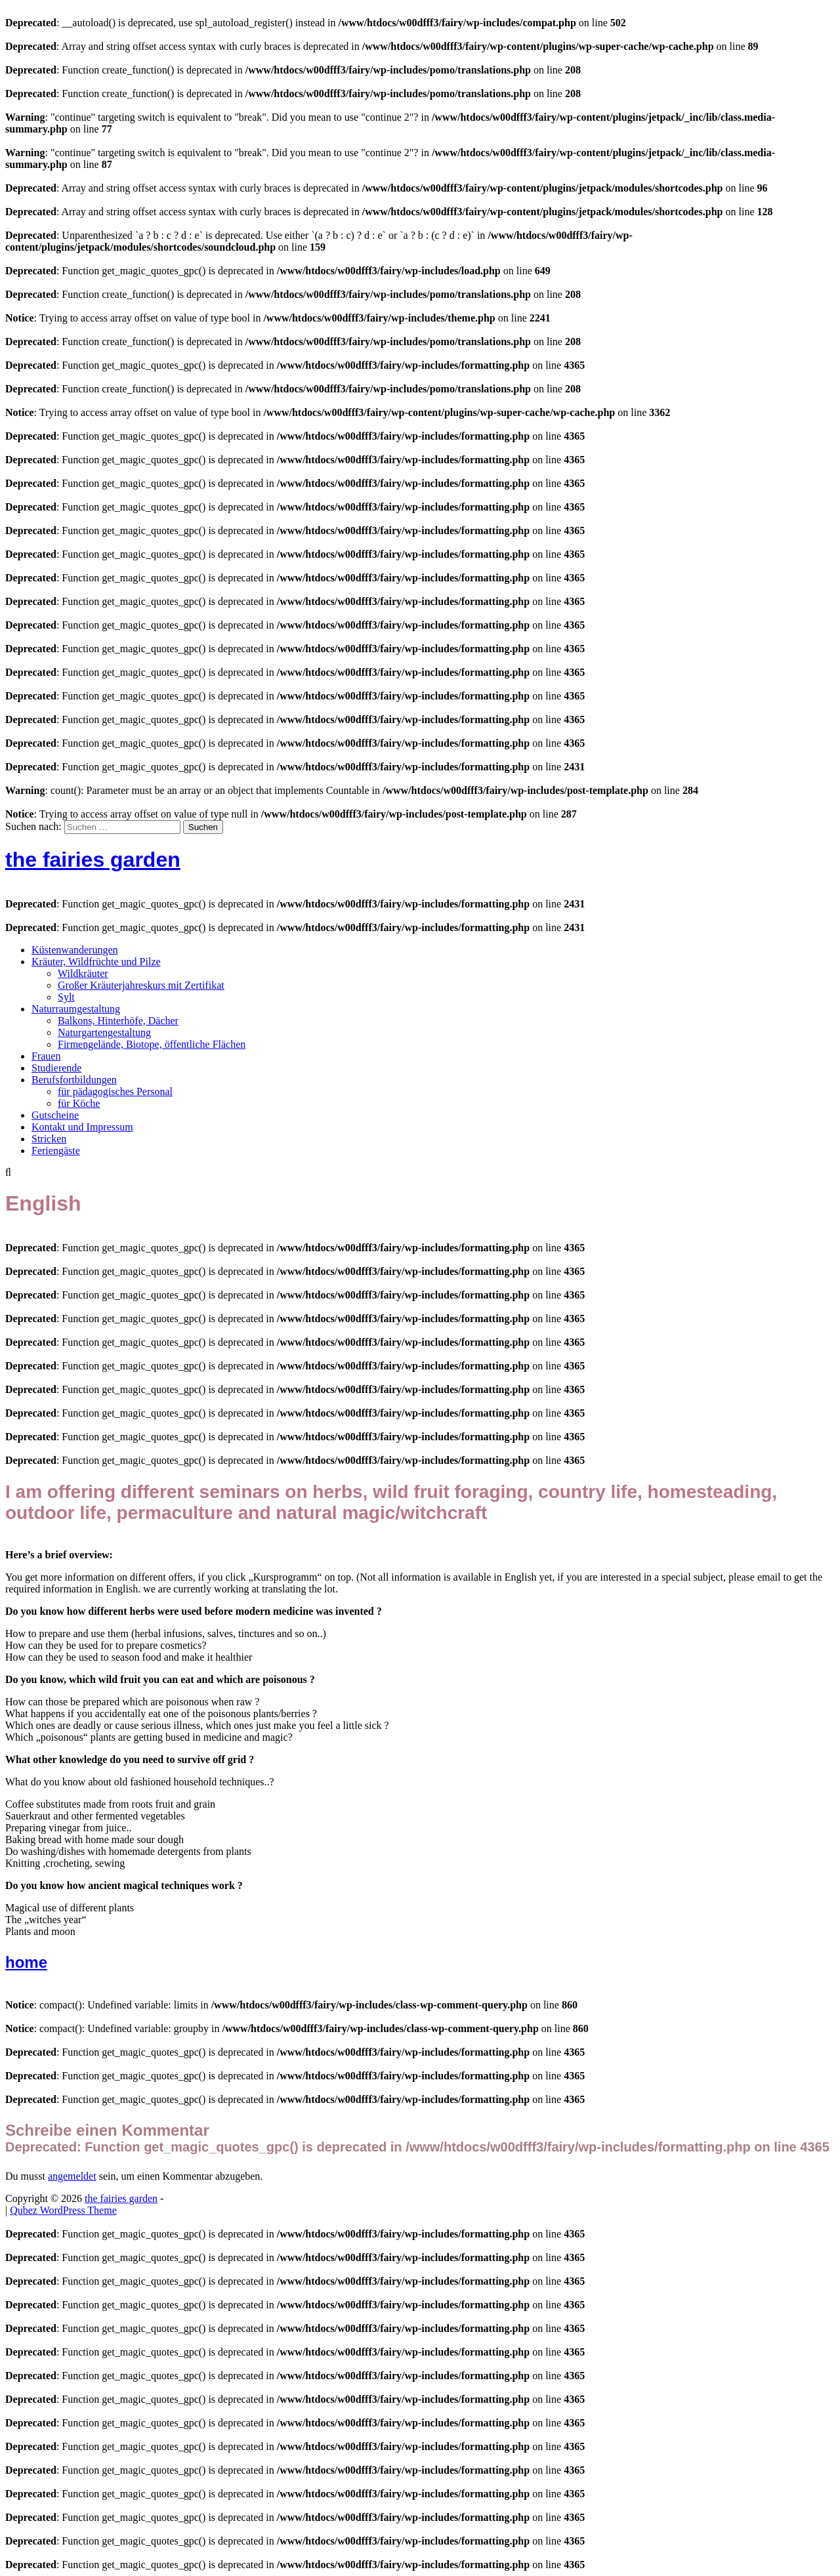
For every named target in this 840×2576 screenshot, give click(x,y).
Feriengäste (56, 1150)
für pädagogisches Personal (115, 1091)
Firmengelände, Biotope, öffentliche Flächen (151, 1044)
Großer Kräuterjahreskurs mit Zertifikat (141, 985)
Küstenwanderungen (75, 949)
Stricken (49, 1138)
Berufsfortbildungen (74, 1079)
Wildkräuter (83, 973)
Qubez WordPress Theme (63, 2210)
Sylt (66, 997)
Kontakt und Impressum (82, 1126)
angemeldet (72, 2176)
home (26, 1962)
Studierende (56, 1067)
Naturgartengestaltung (104, 1032)
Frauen (46, 1056)
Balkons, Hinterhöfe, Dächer (118, 1020)
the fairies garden (92, 859)
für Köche (79, 1103)
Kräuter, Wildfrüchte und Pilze (96, 961)
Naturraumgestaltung (76, 1008)
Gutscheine (55, 1115)
